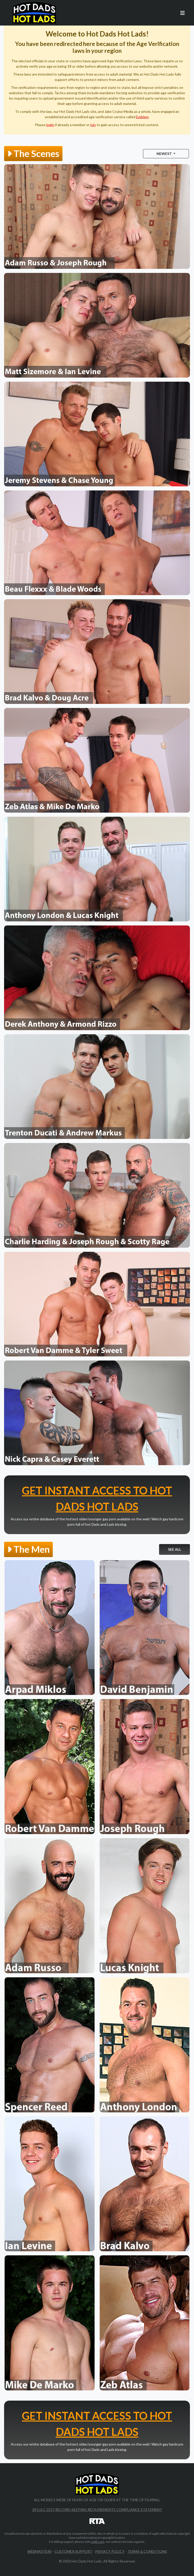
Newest (165, 153)
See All (174, 1549)
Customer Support (73, 2551)
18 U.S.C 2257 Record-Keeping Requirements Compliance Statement (97, 2509)
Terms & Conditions (147, 2551)
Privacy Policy (110, 2551)
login (50, 125)
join (93, 125)
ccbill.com (97, 2542)
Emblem (142, 117)
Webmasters (39, 2551)
